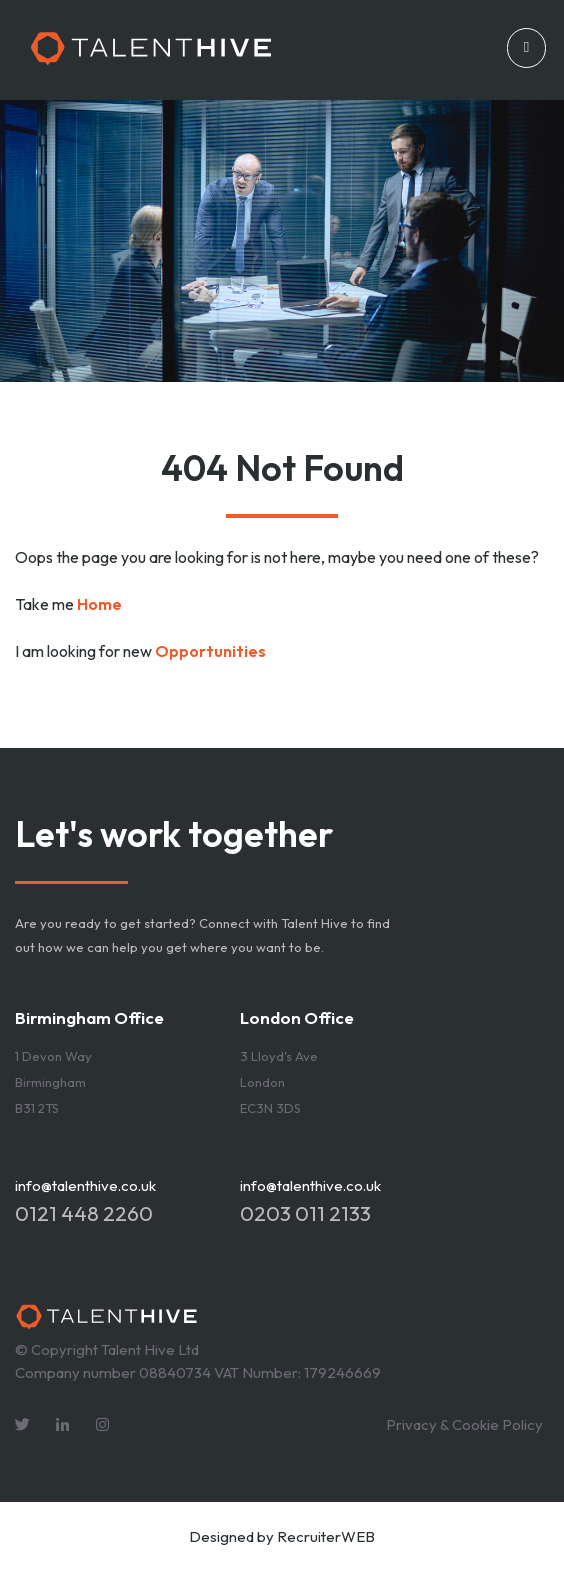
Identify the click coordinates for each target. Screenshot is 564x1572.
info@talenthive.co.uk (85, 1185)
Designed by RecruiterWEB (282, 1536)
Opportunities (210, 651)
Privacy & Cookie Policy (464, 1424)
